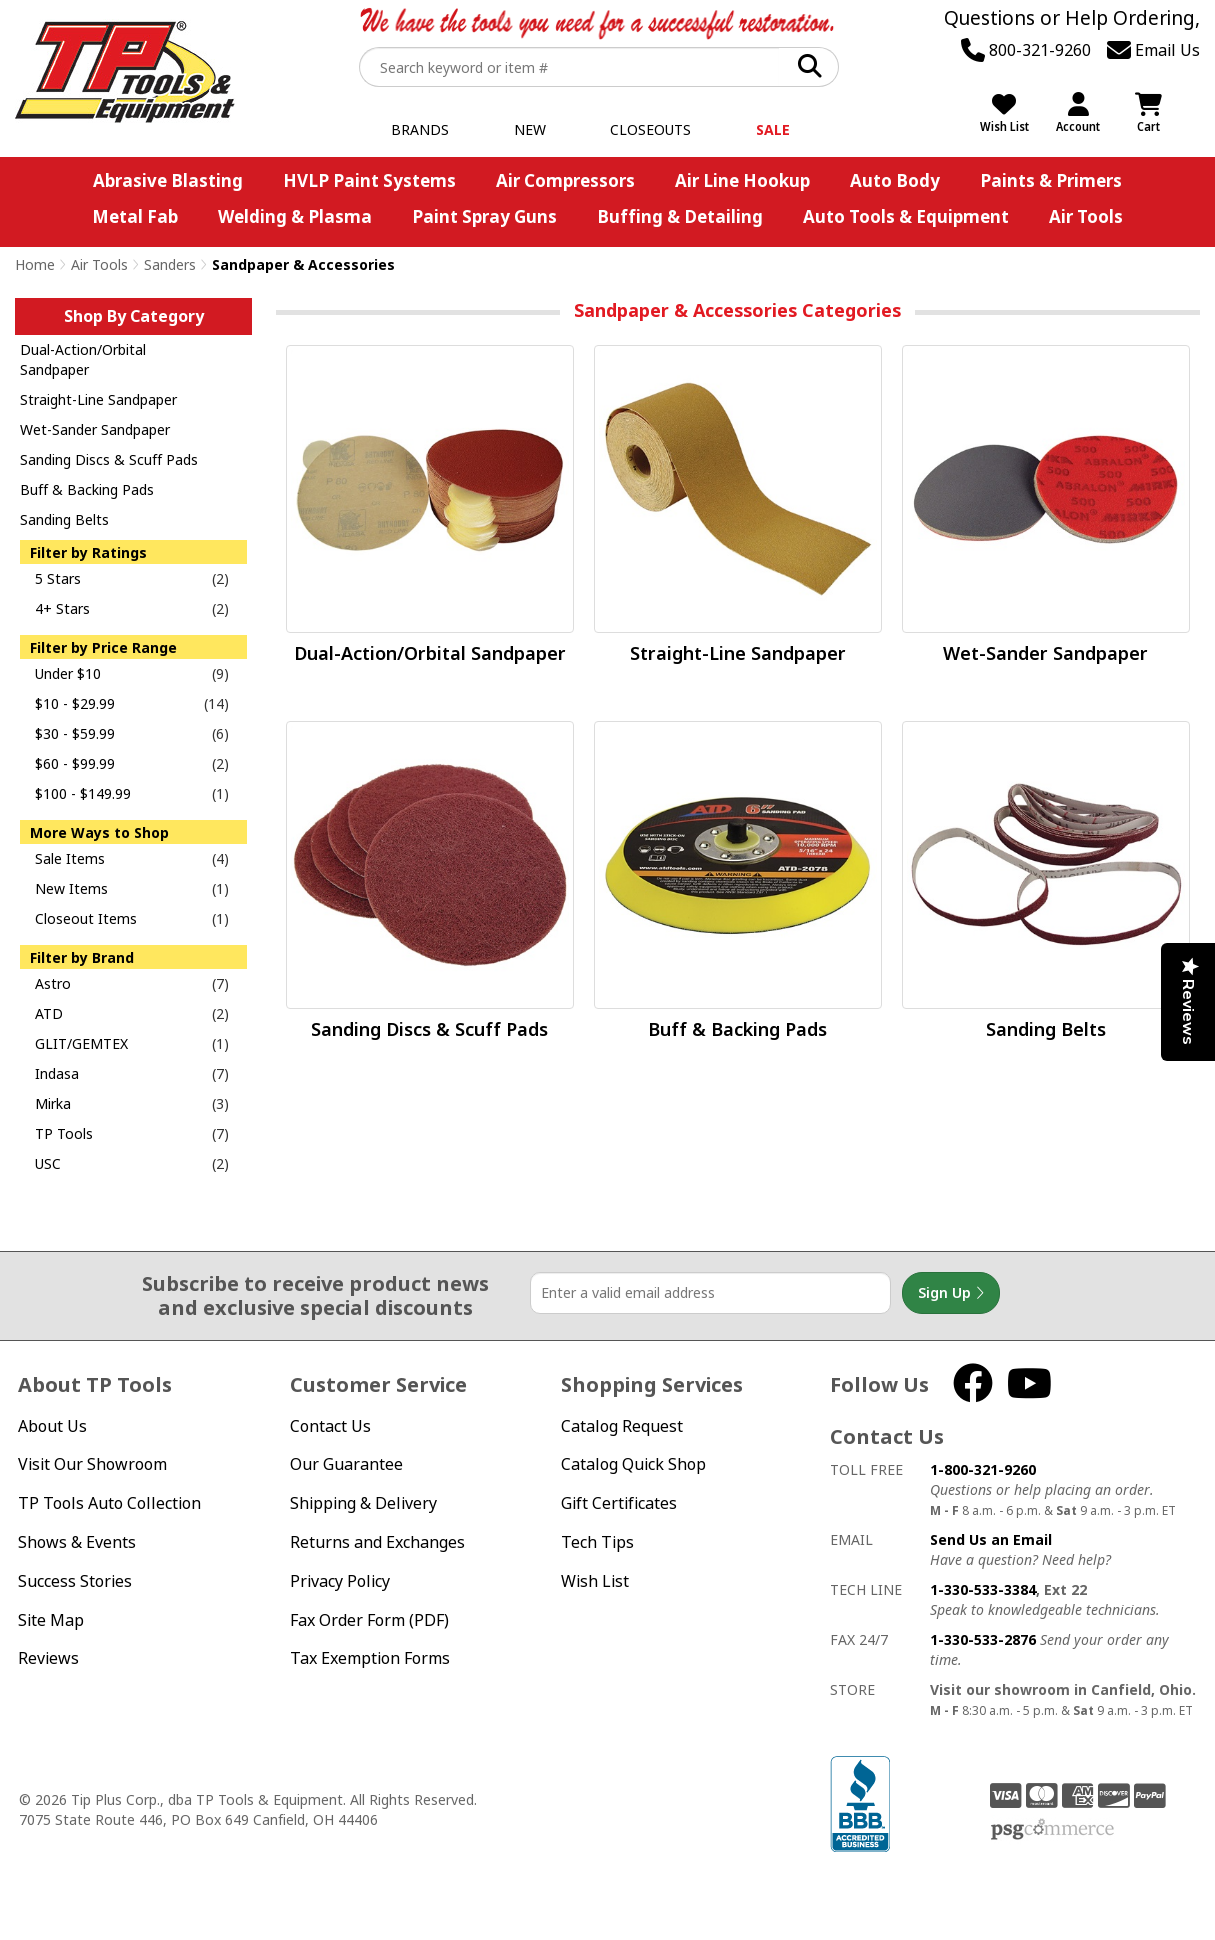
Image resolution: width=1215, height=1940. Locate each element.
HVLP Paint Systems (369, 180)
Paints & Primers (1051, 180)
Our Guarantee (346, 1464)
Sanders (170, 264)
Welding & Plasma (295, 216)
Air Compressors (565, 180)
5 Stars (58, 578)
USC (48, 1163)
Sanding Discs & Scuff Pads (109, 459)
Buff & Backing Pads (87, 489)
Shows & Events (77, 1542)
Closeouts (650, 129)
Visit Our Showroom (92, 1464)
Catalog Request (622, 1426)
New (530, 129)
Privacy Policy (340, 1581)
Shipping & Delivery (363, 1503)
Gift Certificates (619, 1503)
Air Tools (1086, 216)
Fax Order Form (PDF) (369, 1620)
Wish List (595, 1581)
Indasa (57, 1073)
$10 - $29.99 (75, 703)
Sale (773, 129)
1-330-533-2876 (983, 1639)
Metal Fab (135, 216)
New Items (71, 888)
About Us (52, 1426)
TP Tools (64, 1133)
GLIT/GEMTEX (81, 1043)
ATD (49, 1013)
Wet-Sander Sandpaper (95, 429)
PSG (1052, 1830)
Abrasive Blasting (168, 180)
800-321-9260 (1026, 50)
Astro (53, 983)
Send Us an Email (991, 1539)
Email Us (1153, 50)
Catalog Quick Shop (633, 1464)
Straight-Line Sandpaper (98, 399)
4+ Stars (62, 608)
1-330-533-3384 (983, 1589)
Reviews (48, 1658)
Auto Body (895, 180)
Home (35, 264)
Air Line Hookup (742, 180)
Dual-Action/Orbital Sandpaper (83, 359)
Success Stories (75, 1581)
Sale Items (70, 858)
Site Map (51, 1620)
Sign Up (951, 1293)
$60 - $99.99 (75, 763)
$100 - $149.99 (83, 793)
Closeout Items (86, 918)
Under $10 (68, 673)
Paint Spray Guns (484, 216)
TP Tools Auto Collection (109, 1503)
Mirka (53, 1103)
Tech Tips (597, 1542)
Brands (420, 129)
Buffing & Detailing (680, 216)
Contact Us (330, 1426)
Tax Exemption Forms (370, 1658)
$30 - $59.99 (75, 733)
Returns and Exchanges (377, 1542)
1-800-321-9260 (983, 1469)
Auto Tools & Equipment (906, 216)
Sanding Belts (64, 519)
